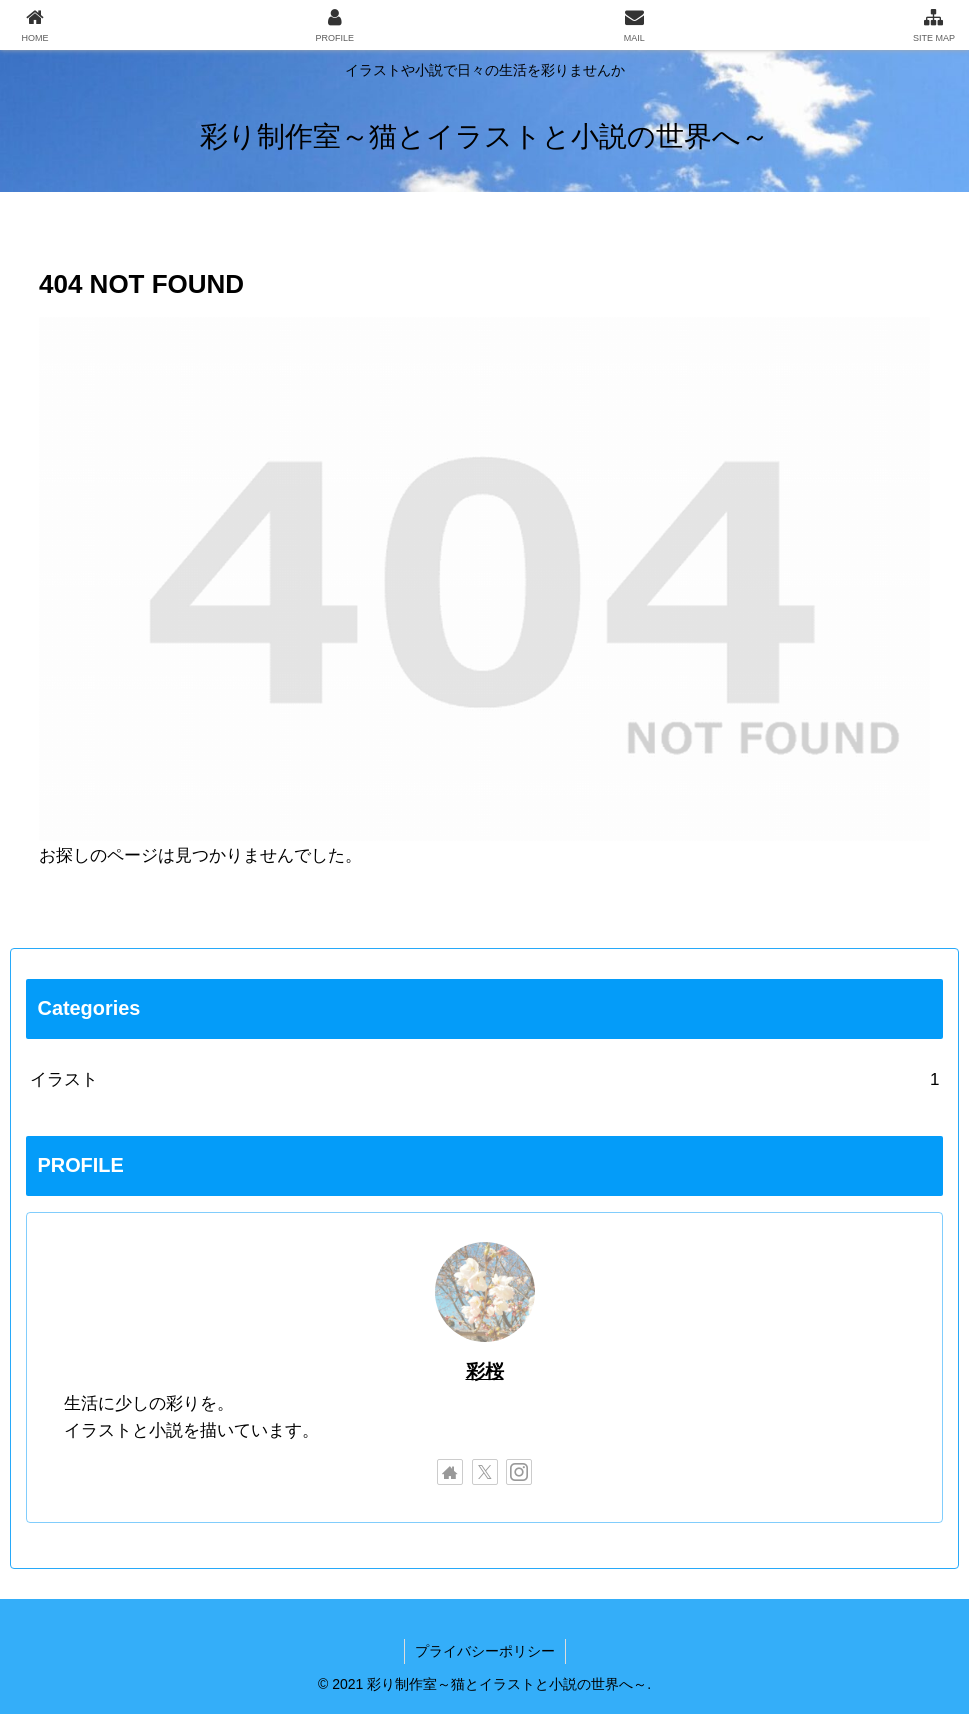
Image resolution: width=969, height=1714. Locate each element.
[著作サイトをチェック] (450, 1472)
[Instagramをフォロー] (519, 1472)
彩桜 (485, 1371)
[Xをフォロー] (485, 1472)
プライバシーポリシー (485, 1651)
